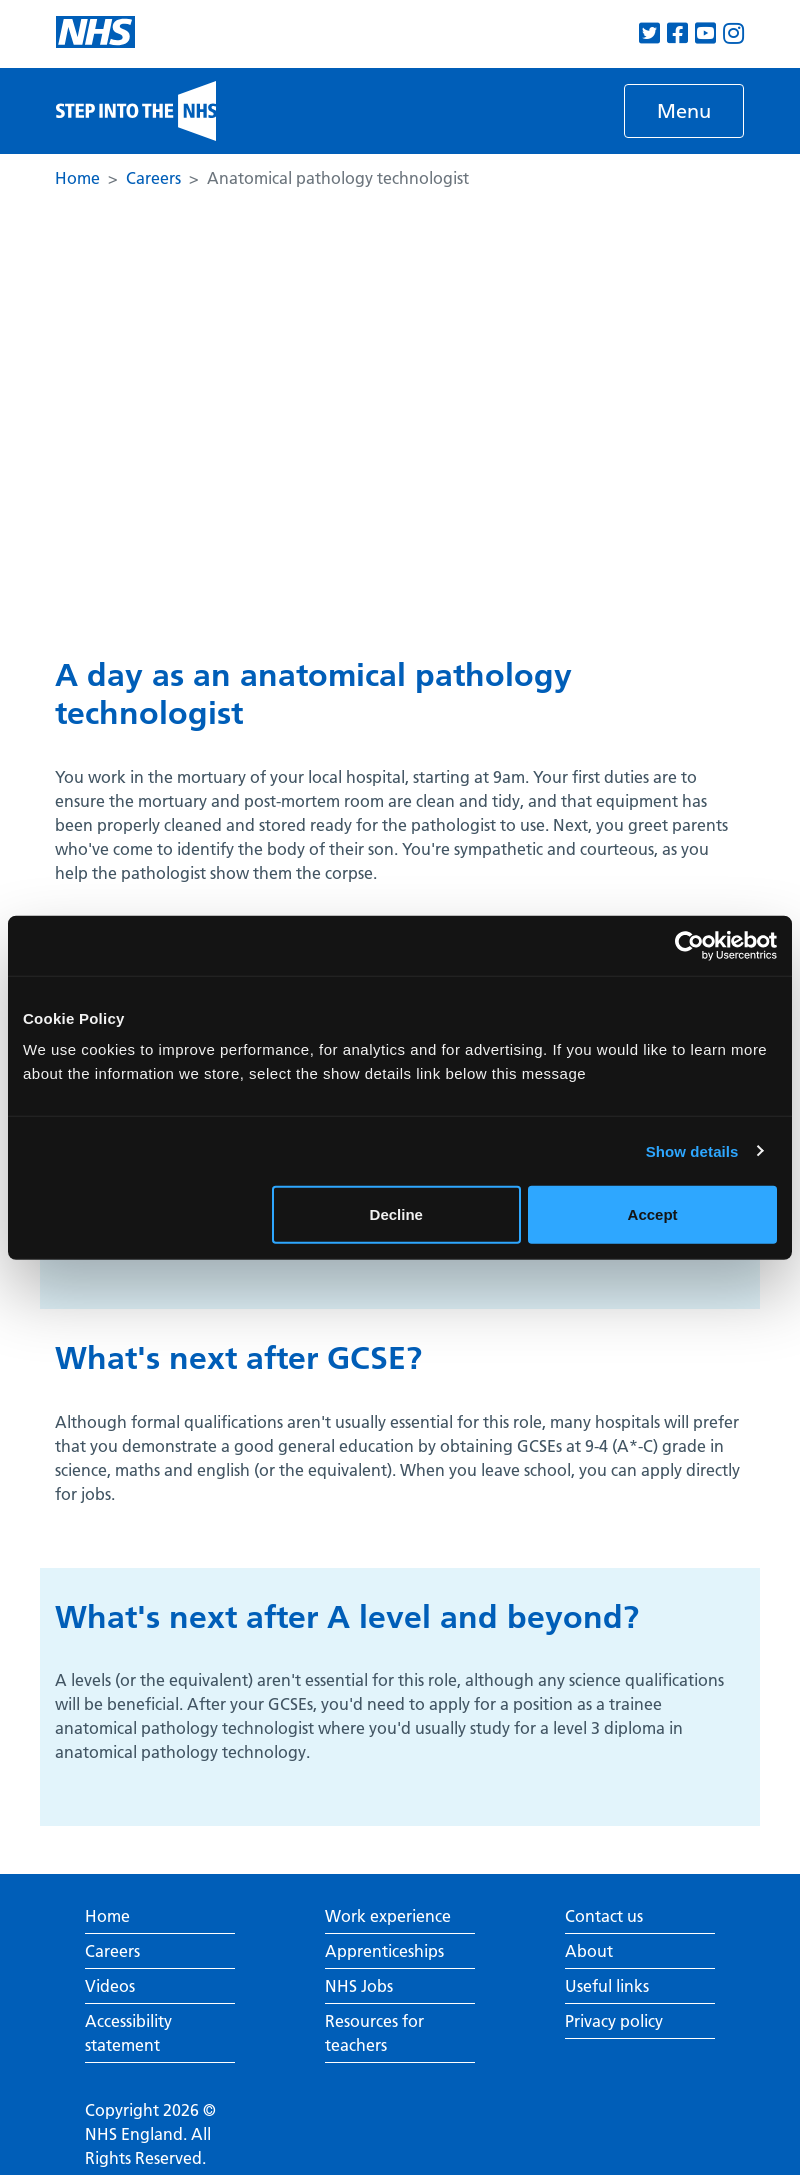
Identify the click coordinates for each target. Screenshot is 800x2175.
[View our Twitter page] (649, 33)
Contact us (604, 1916)
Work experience (388, 1916)
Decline (396, 1214)
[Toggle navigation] (684, 111)
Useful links (607, 1986)
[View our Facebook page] (677, 33)
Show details (692, 1150)
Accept (653, 1214)
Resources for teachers (374, 2033)
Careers (153, 178)
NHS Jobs (359, 1986)
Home (77, 178)
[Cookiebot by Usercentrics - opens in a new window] (689, 945)
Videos (110, 1986)
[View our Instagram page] (733, 33)
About (589, 1951)
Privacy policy (614, 2021)
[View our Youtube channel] (705, 33)
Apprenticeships (384, 1951)
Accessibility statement (128, 2033)
